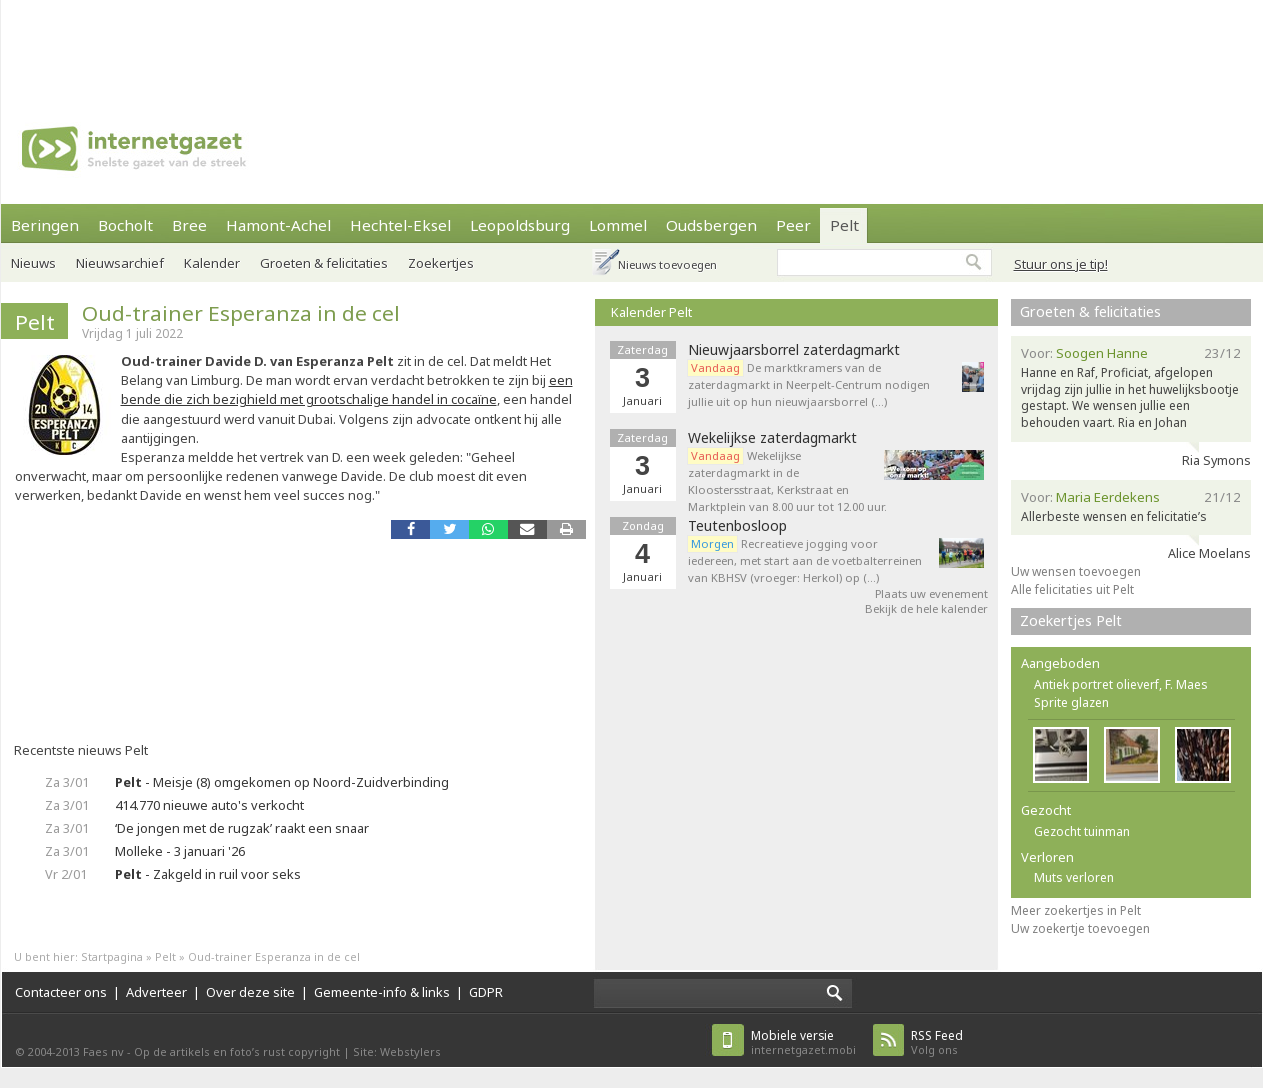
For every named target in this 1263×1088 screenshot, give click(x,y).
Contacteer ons (61, 992)
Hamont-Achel (278, 225)
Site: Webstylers (397, 1051)
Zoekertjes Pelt (1071, 620)
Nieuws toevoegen (667, 264)
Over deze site (250, 992)
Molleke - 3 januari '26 (180, 851)
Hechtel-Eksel (400, 225)
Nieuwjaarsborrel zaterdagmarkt (794, 350)
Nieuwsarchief (120, 263)
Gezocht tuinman (1082, 831)
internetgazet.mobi (803, 1042)
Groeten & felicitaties (324, 263)
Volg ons (937, 1042)
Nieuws (33, 263)
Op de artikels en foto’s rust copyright (237, 1051)
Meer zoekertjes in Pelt (1076, 910)
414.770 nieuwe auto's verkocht (209, 805)
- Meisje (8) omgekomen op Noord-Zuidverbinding (282, 782)
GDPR (486, 992)
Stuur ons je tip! (1061, 264)
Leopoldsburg (520, 225)
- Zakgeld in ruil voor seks (208, 874)
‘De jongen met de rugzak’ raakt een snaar (242, 828)
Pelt (844, 225)
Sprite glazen (1071, 702)
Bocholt (125, 225)
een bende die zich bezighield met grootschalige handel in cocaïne (347, 389)
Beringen (45, 225)
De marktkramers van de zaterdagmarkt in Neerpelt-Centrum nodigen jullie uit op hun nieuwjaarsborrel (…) (809, 384)
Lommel (618, 225)
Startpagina (112, 956)
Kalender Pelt (651, 312)
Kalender (212, 263)
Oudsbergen (711, 225)
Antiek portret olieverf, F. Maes (1121, 684)
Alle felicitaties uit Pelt (1072, 589)
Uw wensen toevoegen (1076, 571)
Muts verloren (1074, 877)
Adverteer (156, 992)
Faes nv (103, 1051)
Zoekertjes (441, 263)
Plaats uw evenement (931, 593)
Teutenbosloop (737, 526)
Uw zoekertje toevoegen (1080, 928)
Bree (189, 225)
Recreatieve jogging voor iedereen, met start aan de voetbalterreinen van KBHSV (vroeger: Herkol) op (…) (805, 560)
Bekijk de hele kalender (926, 608)
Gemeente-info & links (382, 992)
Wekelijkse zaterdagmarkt (772, 438)
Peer (793, 225)
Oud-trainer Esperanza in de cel (241, 313)
